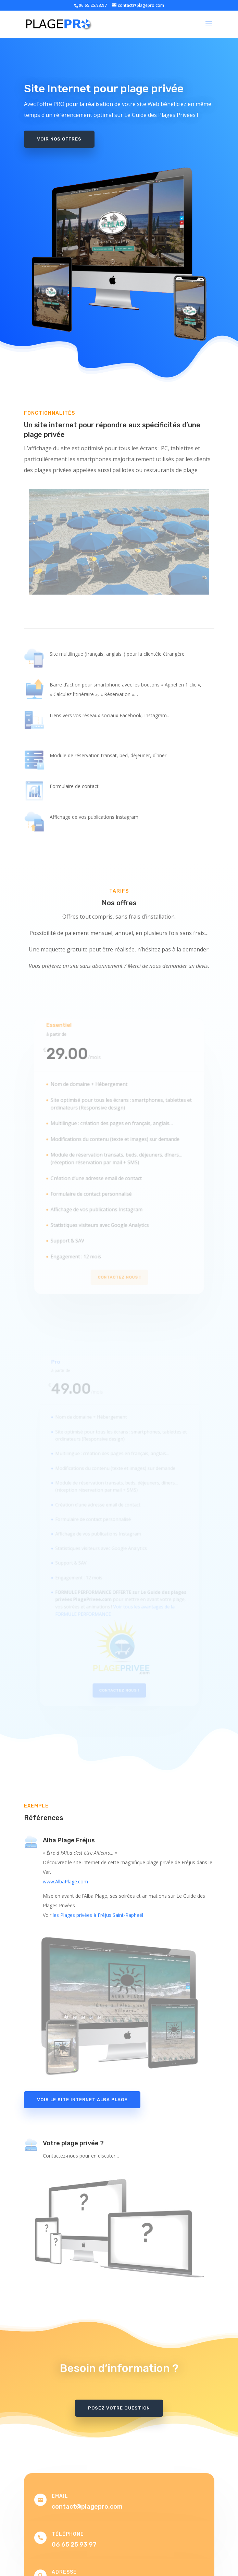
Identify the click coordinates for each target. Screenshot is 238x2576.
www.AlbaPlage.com (65, 1881)
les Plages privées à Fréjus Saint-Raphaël (98, 1915)
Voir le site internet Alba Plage (82, 2099)
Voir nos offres (59, 135)
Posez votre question (119, 2408)
